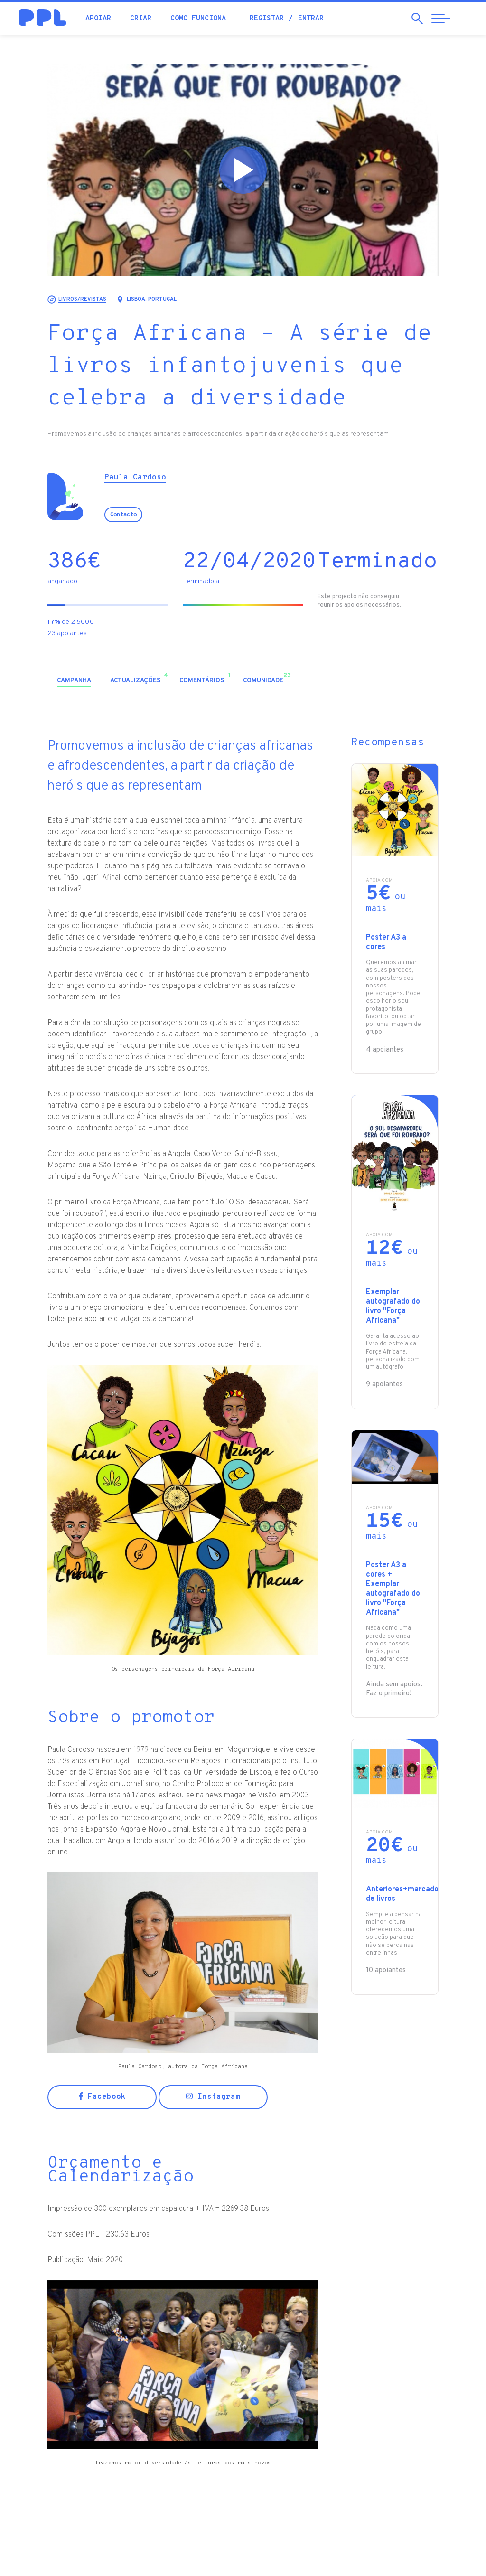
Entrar (311, 18)
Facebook (102, 2097)
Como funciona (198, 18)
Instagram (213, 2097)
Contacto (123, 514)
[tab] (74, 681)
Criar (140, 18)
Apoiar (98, 18)
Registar (267, 18)
